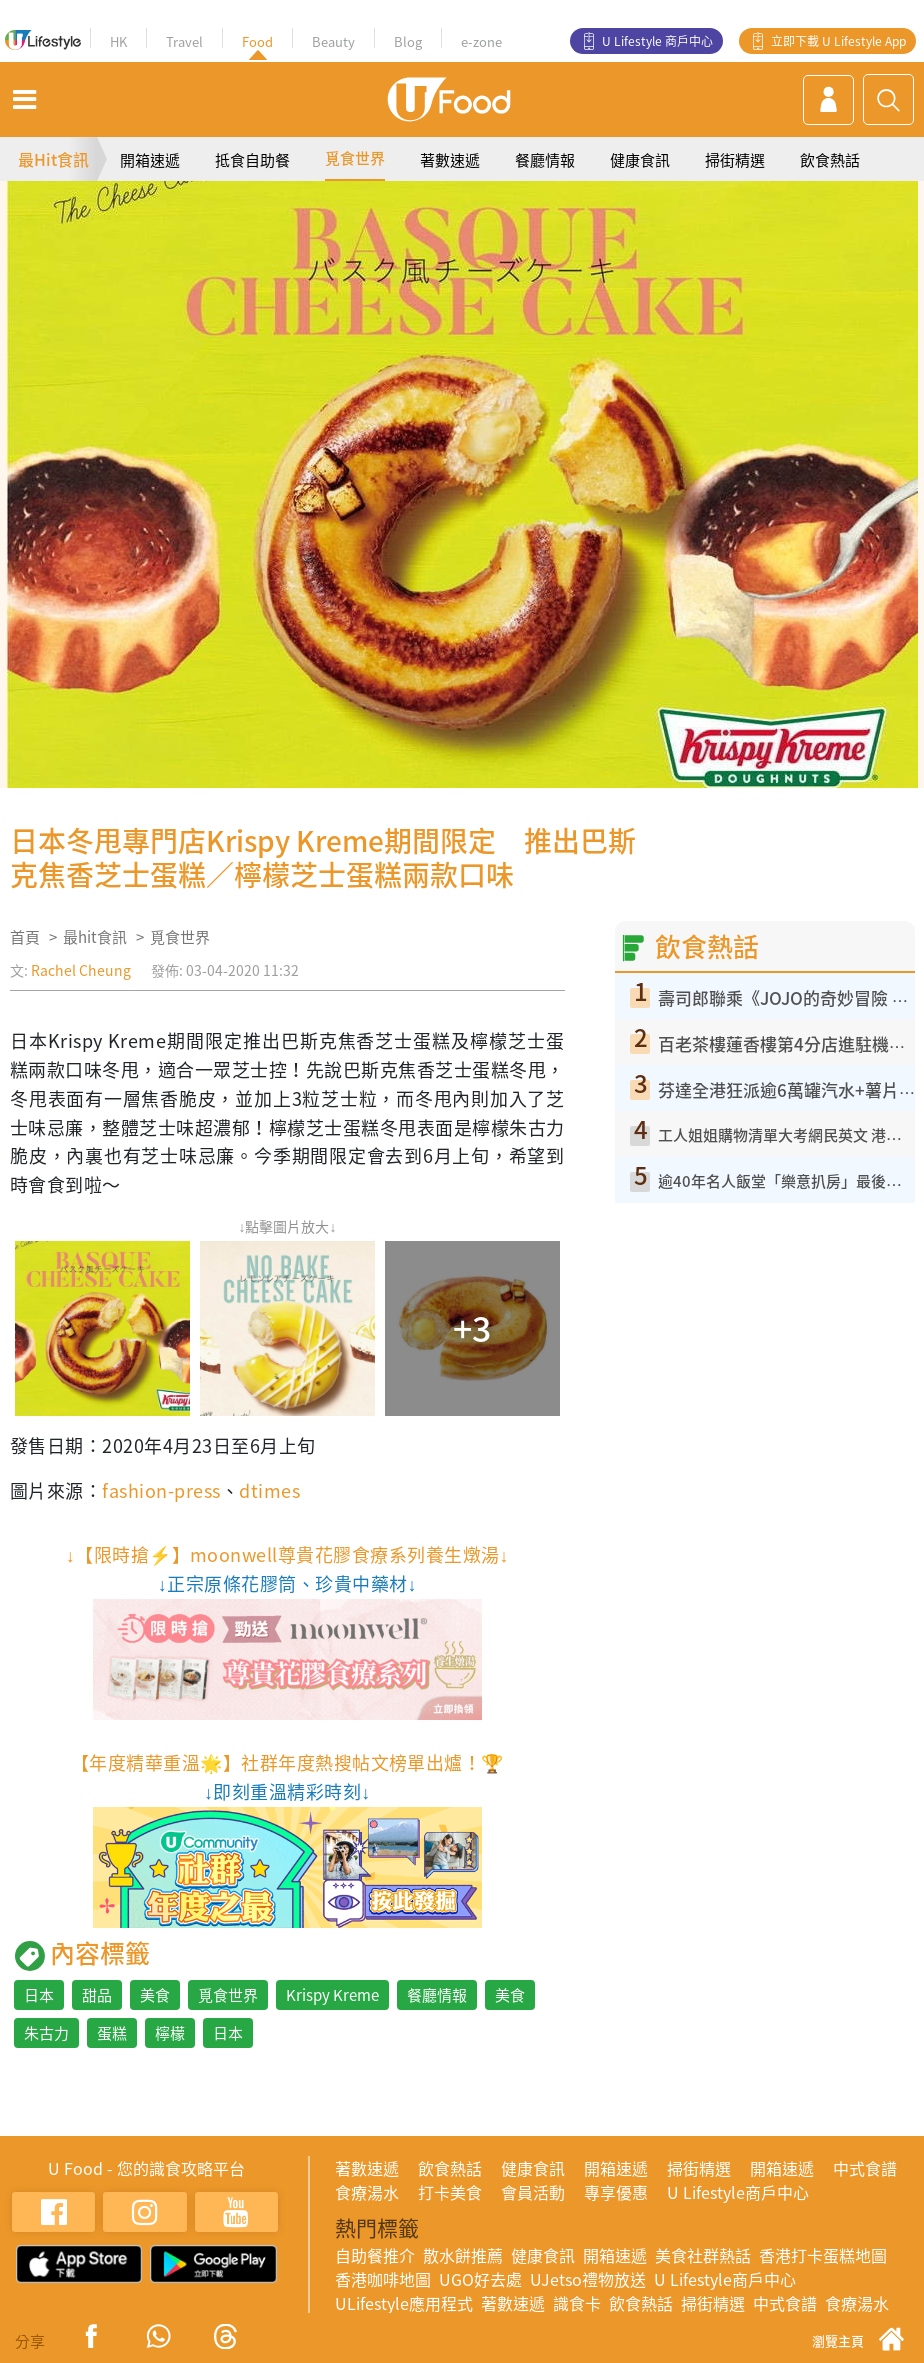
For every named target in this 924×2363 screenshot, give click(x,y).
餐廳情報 (545, 160)
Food (257, 41)
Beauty (333, 41)
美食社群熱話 (703, 2255)
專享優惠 (616, 2192)
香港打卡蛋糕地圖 (823, 2255)
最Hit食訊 (53, 159)
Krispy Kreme (332, 1995)
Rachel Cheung (81, 970)
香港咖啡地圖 (383, 2279)
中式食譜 (865, 2168)
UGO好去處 (480, 2279)
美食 (155, 1995)
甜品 (97, 1995)
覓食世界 (355, 158)
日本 (39, 1995)
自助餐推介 (375, 2255)
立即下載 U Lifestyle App (838, 41)
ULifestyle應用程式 (404, 2303)
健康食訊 (640, 160)
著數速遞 (450, 160)
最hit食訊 (95, 937)
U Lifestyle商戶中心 (738, 2192)
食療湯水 (367, 2192)
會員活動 (533, 2192)
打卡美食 (450, 2192)
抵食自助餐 (252, 160)
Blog (408, 41)
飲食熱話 (830, 160)
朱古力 (46, 2033)
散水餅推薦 (463, 2255)
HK (118, 41)
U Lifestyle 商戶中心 (657, 41)
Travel (184, 41)
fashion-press (161, 1490)
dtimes (269, 1490)
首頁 (25, 937)
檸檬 (170, 2033)
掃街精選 (735, 160)
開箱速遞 (150, 160)
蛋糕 (112, 2033)
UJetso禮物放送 (588, 2279)
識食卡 (577, 2303)
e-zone (481, 41)
